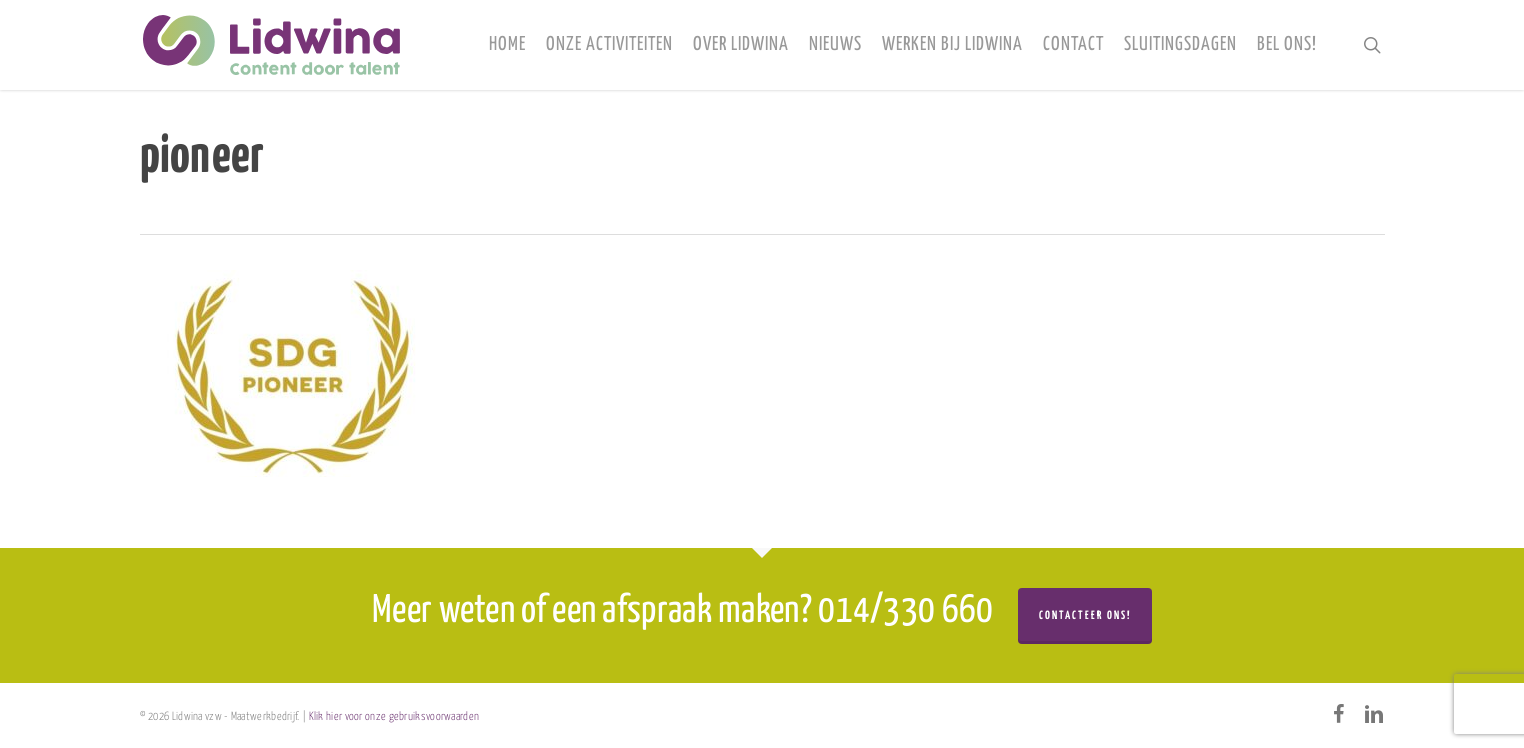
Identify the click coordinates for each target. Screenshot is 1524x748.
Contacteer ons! (1085, 615)
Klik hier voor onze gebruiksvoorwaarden (394, 716)
